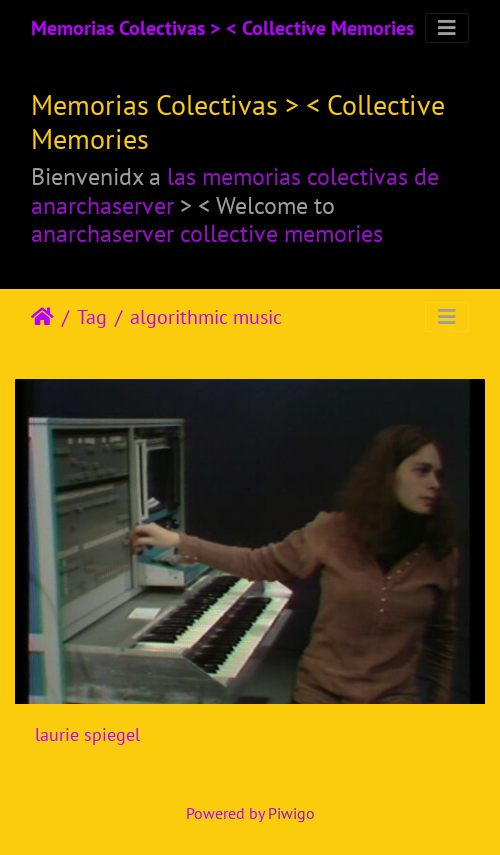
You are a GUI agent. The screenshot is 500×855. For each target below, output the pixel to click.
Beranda (42, 317)
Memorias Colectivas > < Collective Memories (222, 28)
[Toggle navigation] (447, 28)
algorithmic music (206, 317)
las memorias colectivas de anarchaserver (235, 191)
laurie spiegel (87, 734)
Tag (92, 317)
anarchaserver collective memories (207, 233)
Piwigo (291, 813)
